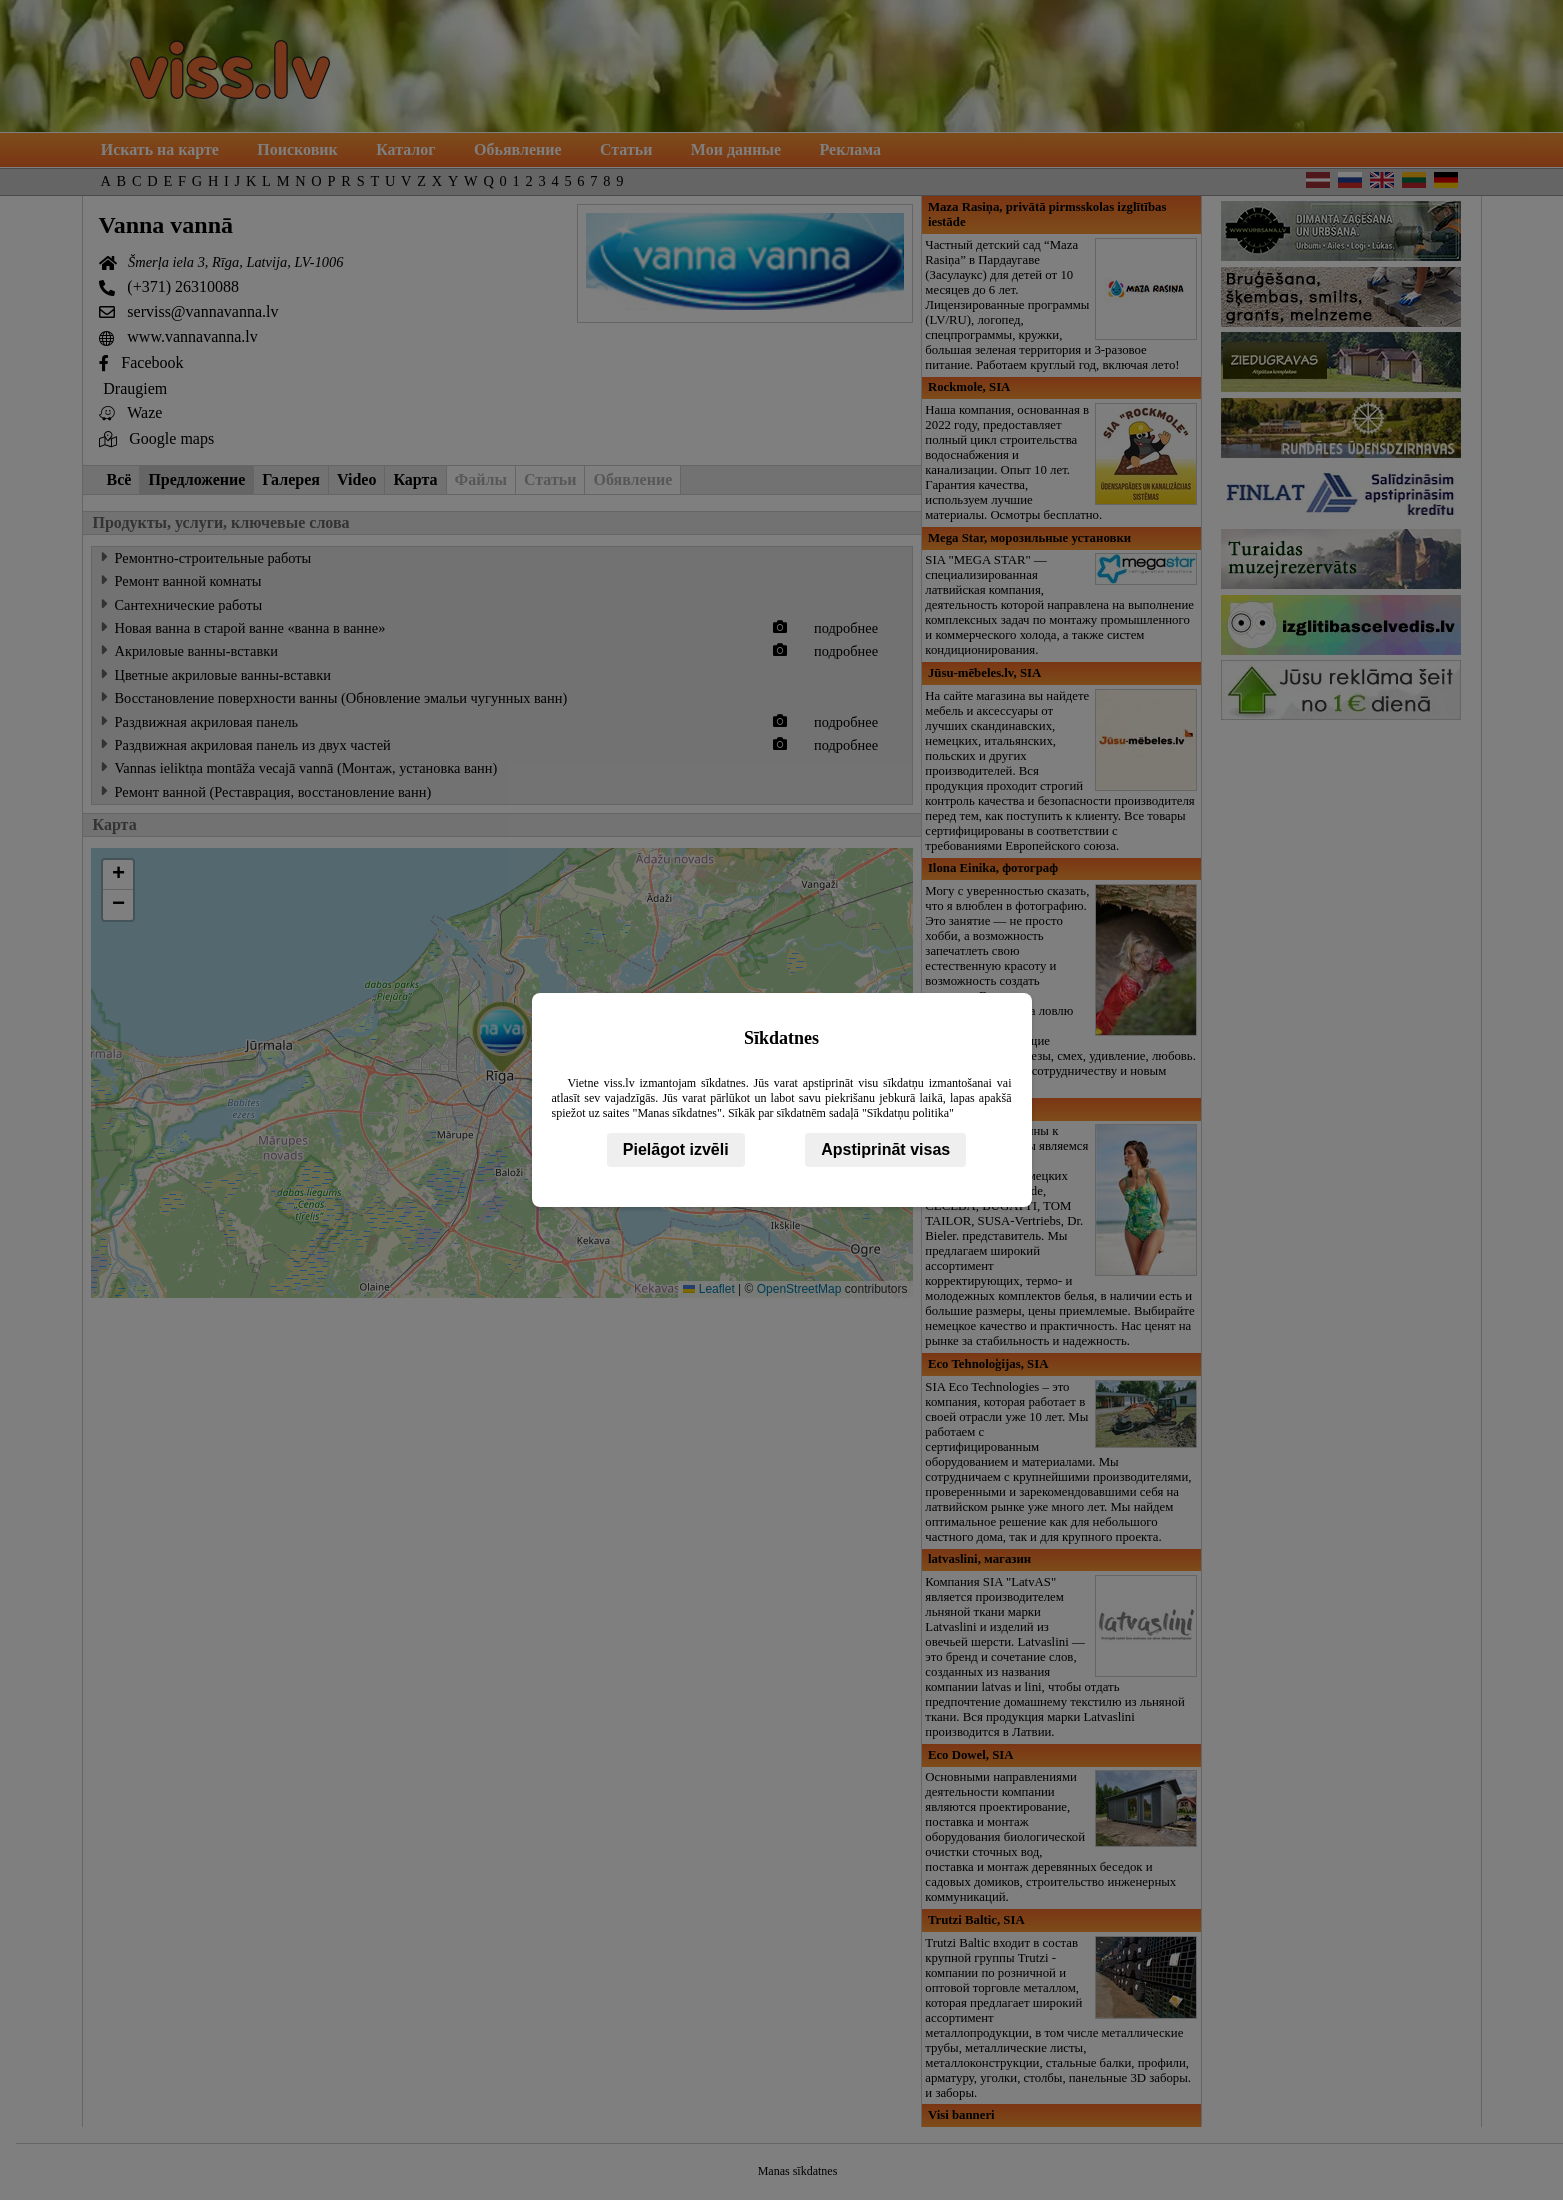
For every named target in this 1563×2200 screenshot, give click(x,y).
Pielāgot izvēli (676, 1149)
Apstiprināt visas (885, 1149)
